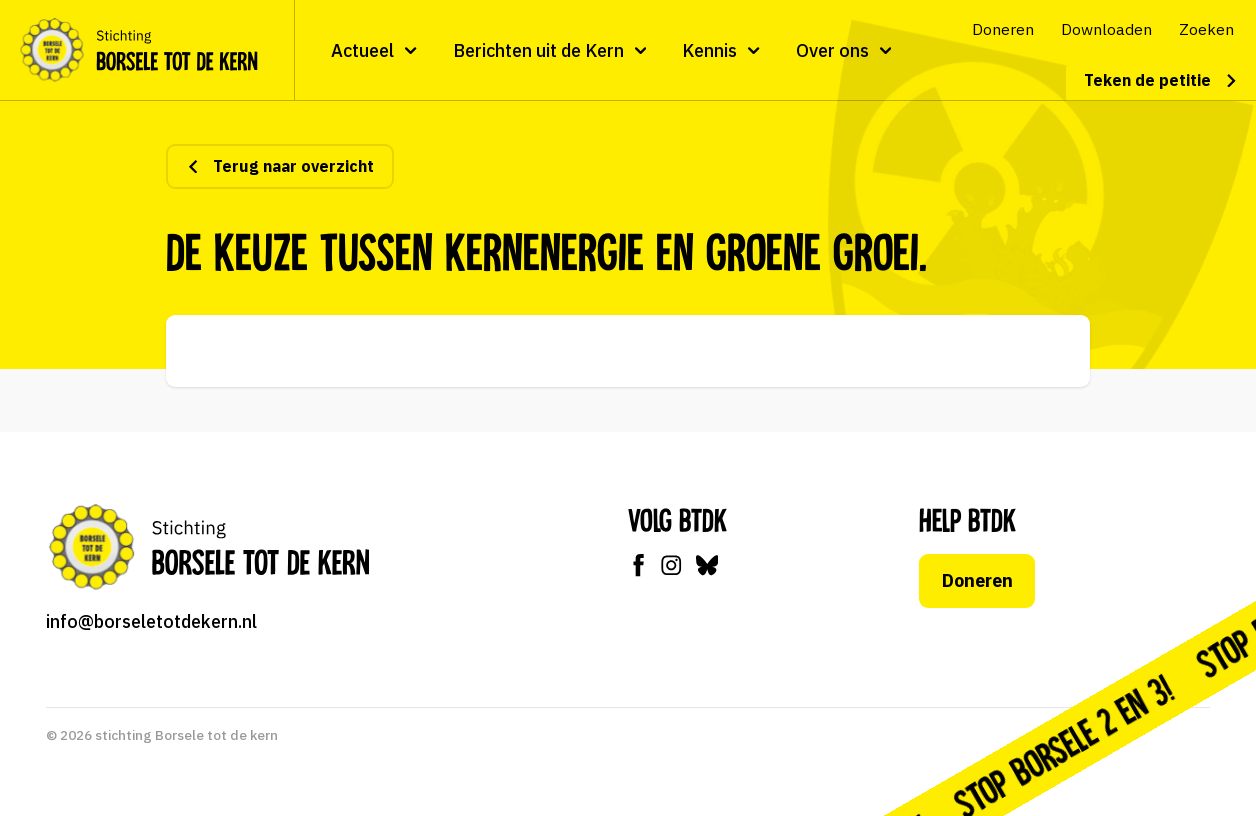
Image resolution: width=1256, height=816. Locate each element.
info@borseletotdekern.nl (151, 621)
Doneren (977, 580)
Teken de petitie (1161, 80)
